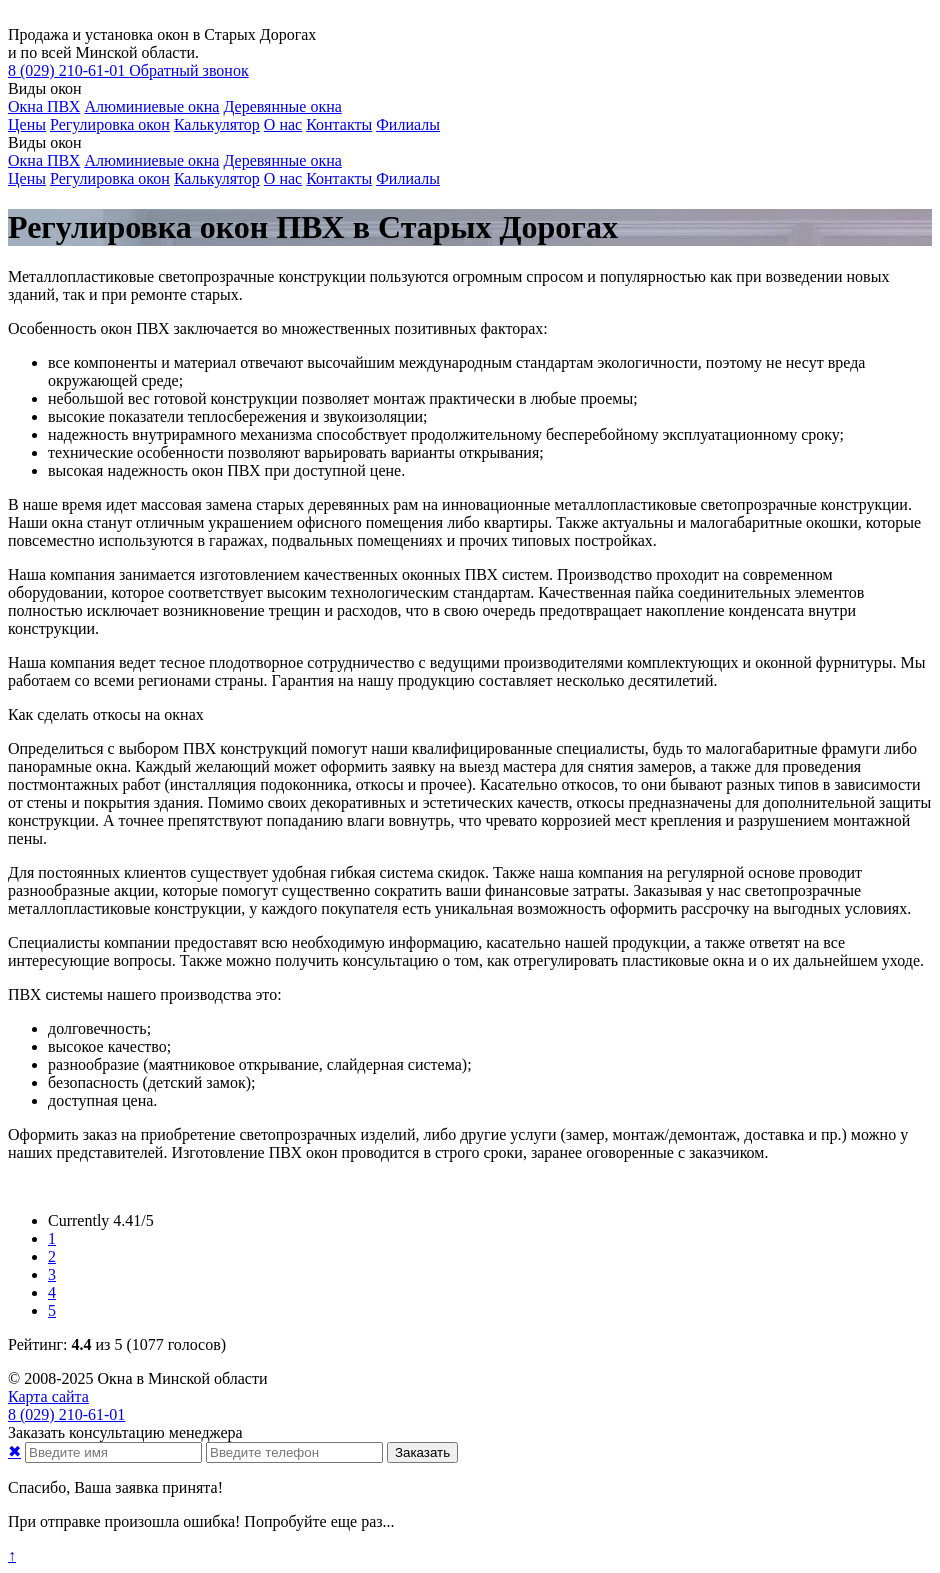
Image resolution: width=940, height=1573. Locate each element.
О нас (283, 124)
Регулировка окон (110, 124)
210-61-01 (68, 70)
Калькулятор (217, 124)
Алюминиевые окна (151, 106)
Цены (27, 124)
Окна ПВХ (44, 106)
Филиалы (408, 124)
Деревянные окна (282, 106)
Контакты (339, 124)
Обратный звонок (188, 70)
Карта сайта (48, 1396)
